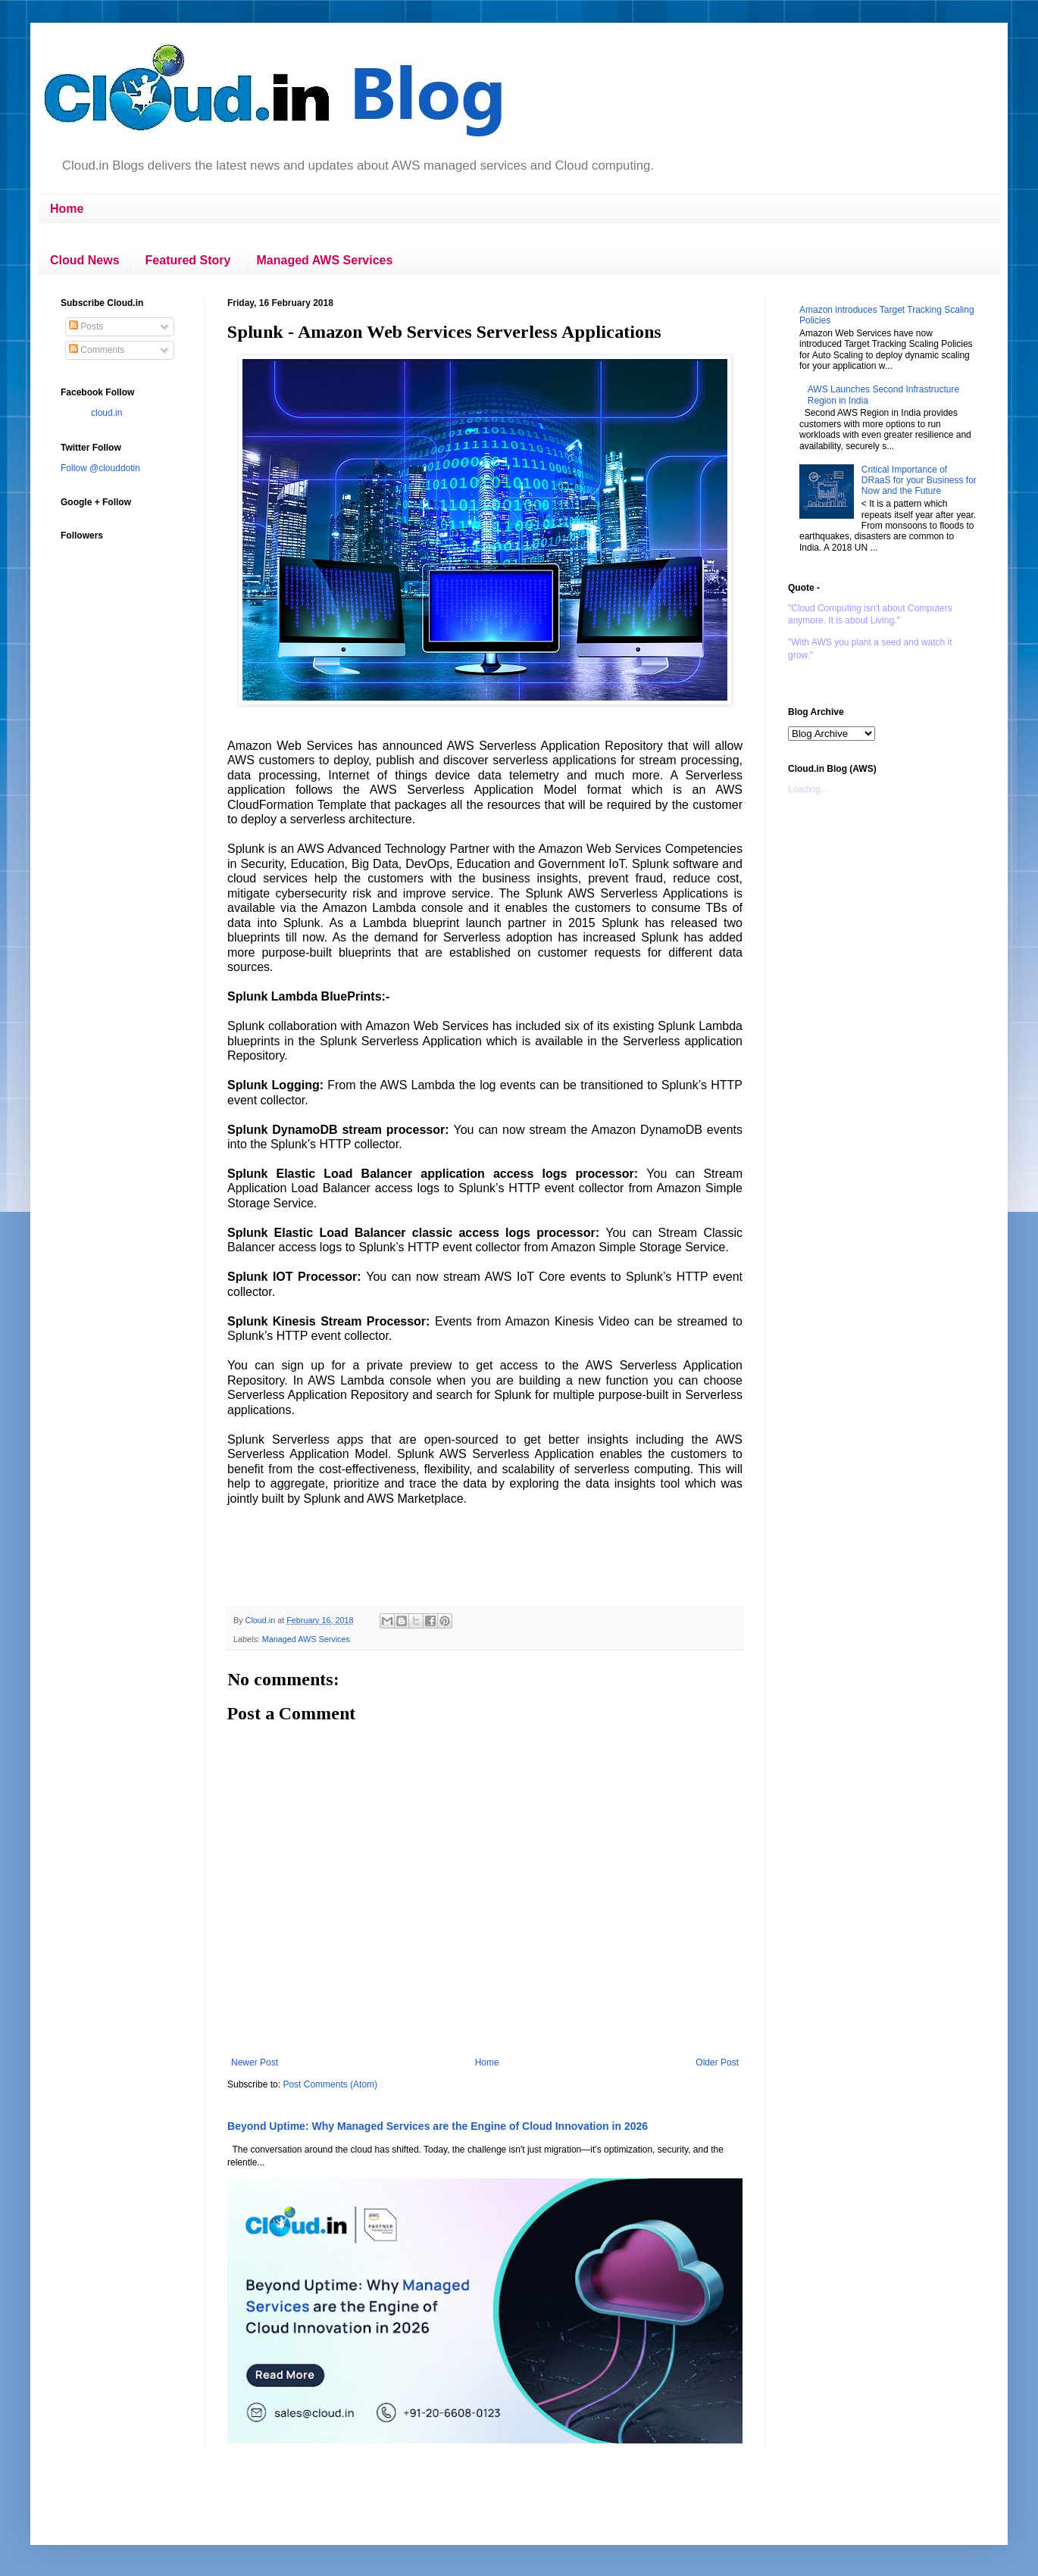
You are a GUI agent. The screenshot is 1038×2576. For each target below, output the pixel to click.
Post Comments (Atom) (330, 2084)
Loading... (808, 789)
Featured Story (188, 260)
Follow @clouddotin (100, 468)
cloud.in (106, 412)
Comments (96, 350)
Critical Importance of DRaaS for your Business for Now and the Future (919, 480)
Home (66, 208)
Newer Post (254, 2062)
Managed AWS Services (324, 260)
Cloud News (85, 260)
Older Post (717, 2062)
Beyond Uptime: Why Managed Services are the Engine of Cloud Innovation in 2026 (437, 2126)
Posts (86, 326)
